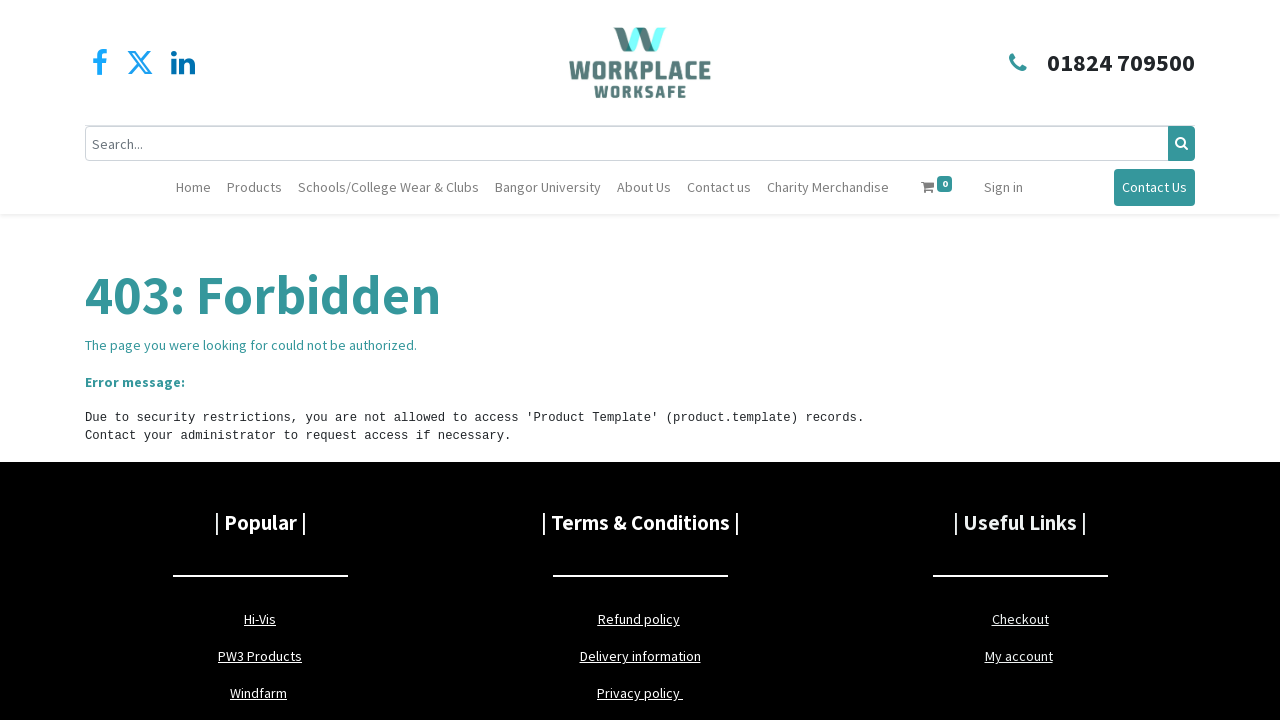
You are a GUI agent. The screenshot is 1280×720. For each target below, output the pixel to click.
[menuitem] (193, 187)
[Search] (1181, 143)
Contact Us (1154, 187)
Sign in (1003, 187)
